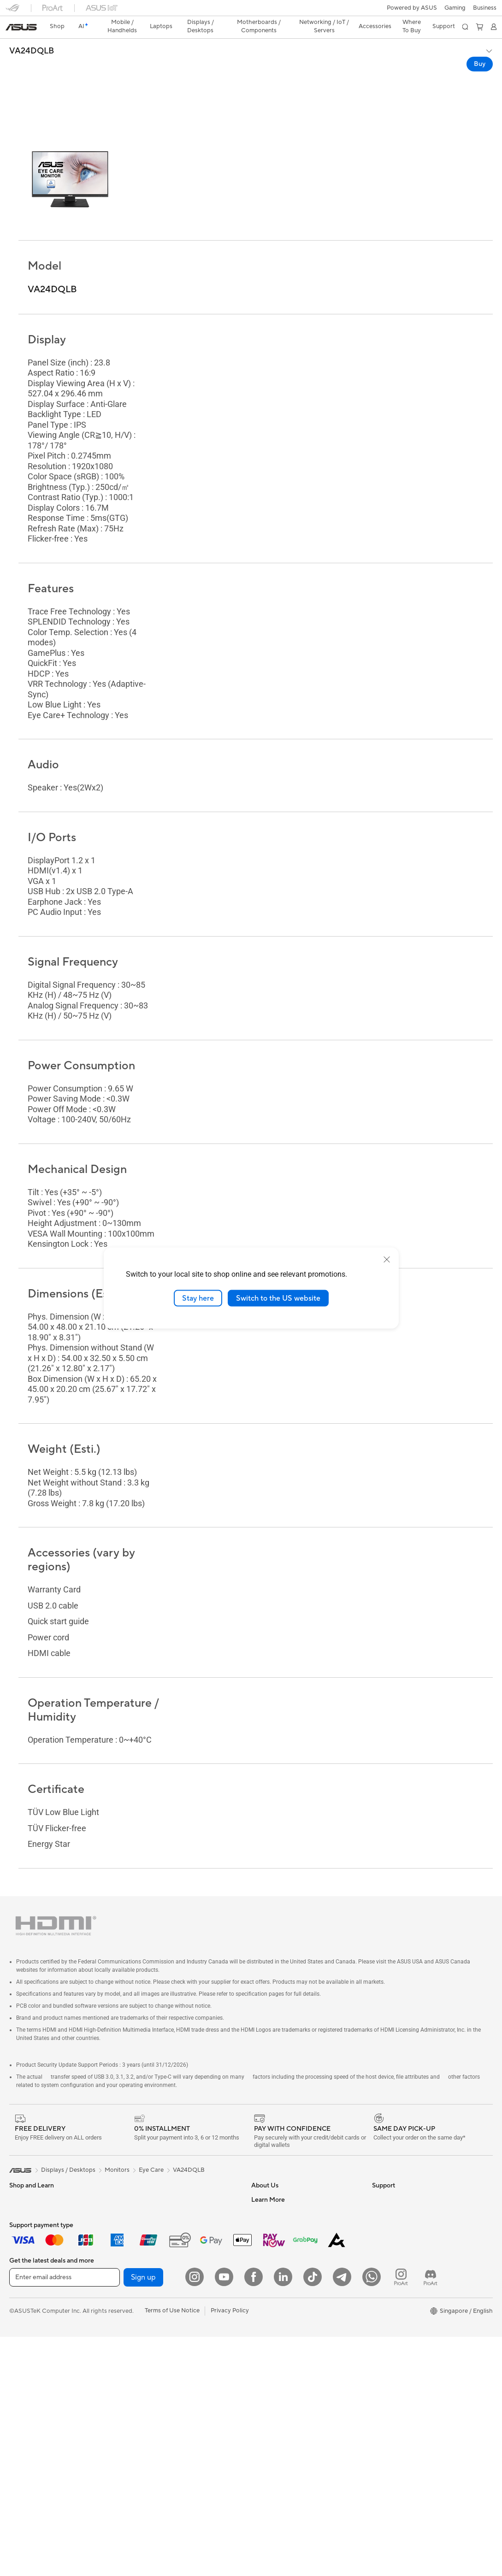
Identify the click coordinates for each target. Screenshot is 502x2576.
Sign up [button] (143, 2516)
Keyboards (143, 2329)
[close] (386, 1259)
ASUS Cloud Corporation (286, 2259)
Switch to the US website (278, 1298)
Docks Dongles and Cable (163, 2398)
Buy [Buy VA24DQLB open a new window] (479, 48)
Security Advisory (275, 2356)
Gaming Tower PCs (35, 2329)
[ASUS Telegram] (342, 2516)
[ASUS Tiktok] (312, 2516)
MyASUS (263, 2383)
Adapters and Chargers (160, 2384)
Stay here (198, 1298)
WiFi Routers (146, 2259)
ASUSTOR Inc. (271, 2245)
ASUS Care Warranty (280, 2425)
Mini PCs (21, 2343)
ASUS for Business (397, 2273)
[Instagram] (194, 2516)
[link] (251, 11)
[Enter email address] (64, 2516)
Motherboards (29, 2371)
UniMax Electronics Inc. (283, 2272)
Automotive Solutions (401, 2245)
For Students (26, 2232)
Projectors (23, 2288)
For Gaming (25, 2246)
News (258, 2189)
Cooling (139, 2162)
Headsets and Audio (155, 2356)
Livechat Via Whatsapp (283, 2439)
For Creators (26, 2218)
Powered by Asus (395, 2287)
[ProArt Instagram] (401, 2516)
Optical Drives (147, 2203)
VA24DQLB (31, 35)
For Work (22, 2204)
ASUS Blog (387, 2301)
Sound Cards (146, 2189)
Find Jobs (264, 2286)
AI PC (380, 2204)
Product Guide (392, 2259)
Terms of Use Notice (172, 2549)
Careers (262, 2176)
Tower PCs (23, 2315)
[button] (12, 11)
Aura (378, 2328)
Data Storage (146, 2217)
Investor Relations (276, 2203)
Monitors (21, 2274)
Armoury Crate (392, 2314)
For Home (22, 2190)
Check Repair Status (279, 2314)
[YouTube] (224, 2516)
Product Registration (279, 2342)
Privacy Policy (230, 2549)
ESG (378, 2162)
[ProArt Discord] (430, 2516)
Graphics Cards (30, 2385)
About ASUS (268, 2162)
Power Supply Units (155, 2176)
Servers (138, 2287)
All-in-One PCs (29, 2301)
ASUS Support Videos (281, 2370)
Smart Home (145, 2301)
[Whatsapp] (371, 2516)
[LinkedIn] (283, 2516)
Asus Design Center (398, 2231)
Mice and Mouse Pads (158, 2342)
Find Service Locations (282, 2328)
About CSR (266, 2217)
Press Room (267, 2231)
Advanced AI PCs (395, 2218)
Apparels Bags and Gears (162, 2370)
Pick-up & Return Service (285, 2411)
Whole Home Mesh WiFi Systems (173, 2273)
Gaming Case (27, 2399)
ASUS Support (271, 2397)
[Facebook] (253, 2516)
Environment (389, 2176)
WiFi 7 (136, 2245)
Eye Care (151, 2132)
